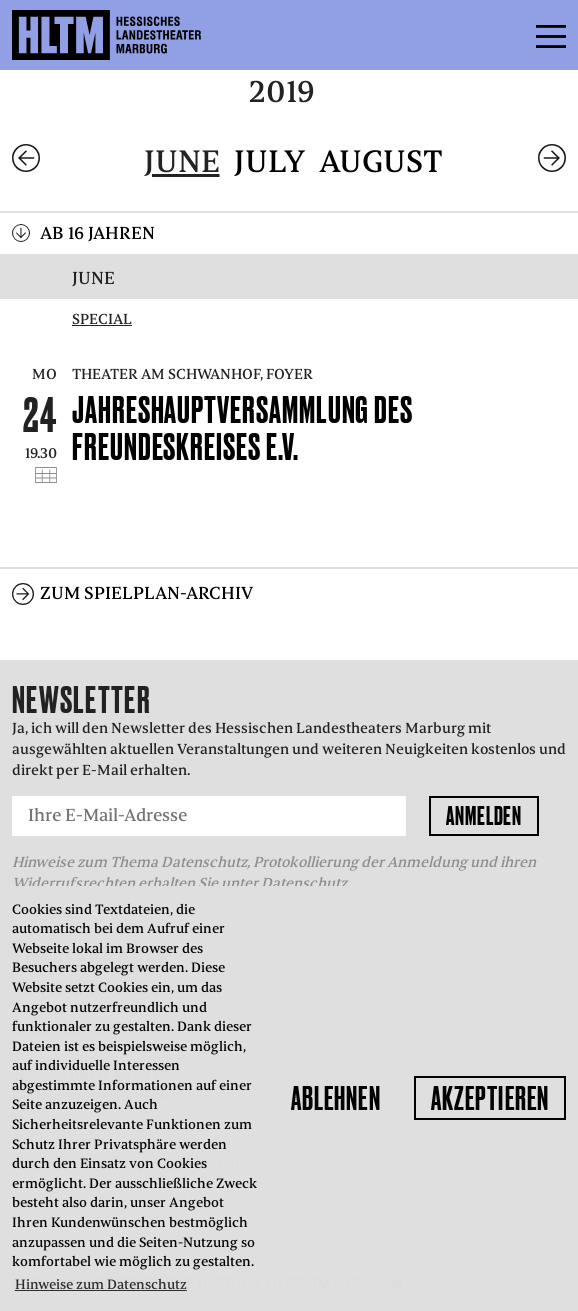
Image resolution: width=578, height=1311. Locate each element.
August (381, 161)
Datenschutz (304, 883)
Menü (506, 35)
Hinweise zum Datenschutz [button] (101, 1284)
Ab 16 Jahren (97, 233)
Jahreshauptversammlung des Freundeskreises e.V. (242, 427)
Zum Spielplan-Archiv (146, 593)
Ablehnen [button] (336, 1098)
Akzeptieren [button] (490, 1098)
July (269, 161)
